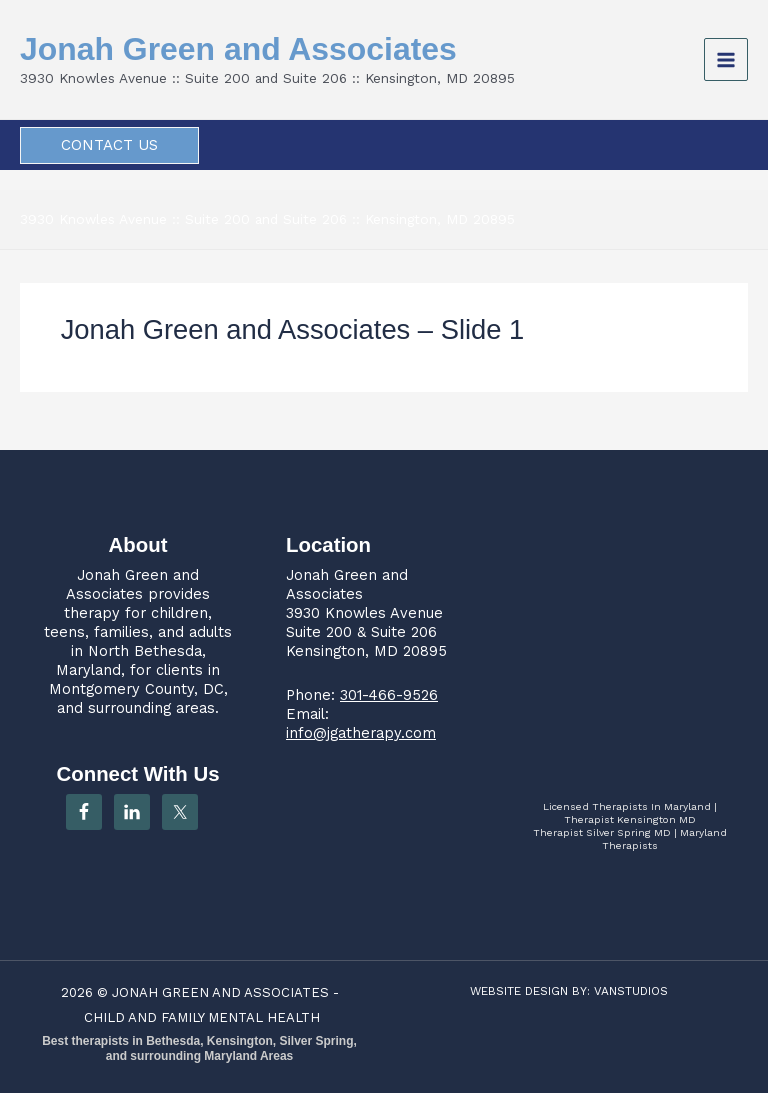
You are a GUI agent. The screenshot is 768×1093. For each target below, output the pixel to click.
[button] (109, 145)
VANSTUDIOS (631, 991)
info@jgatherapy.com (361, 733)
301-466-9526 (389, 695)
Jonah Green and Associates (238, 49)
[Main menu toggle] (726, 60)
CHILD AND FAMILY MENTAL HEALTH (202, 1017)
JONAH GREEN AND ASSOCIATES (220, 992)
